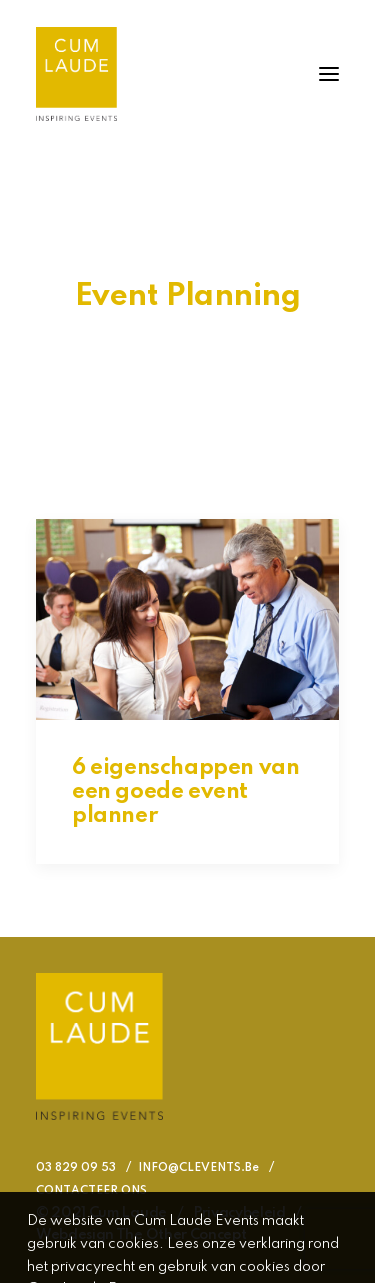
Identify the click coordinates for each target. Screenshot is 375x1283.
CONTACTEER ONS (91, 1191)
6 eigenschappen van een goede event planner (185, 792)
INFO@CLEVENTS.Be (198, 1168)
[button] (329, 74)
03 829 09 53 (76, 1168)
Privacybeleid (239, 1213)
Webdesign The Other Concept (141, 1235)
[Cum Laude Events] (76, 74)
